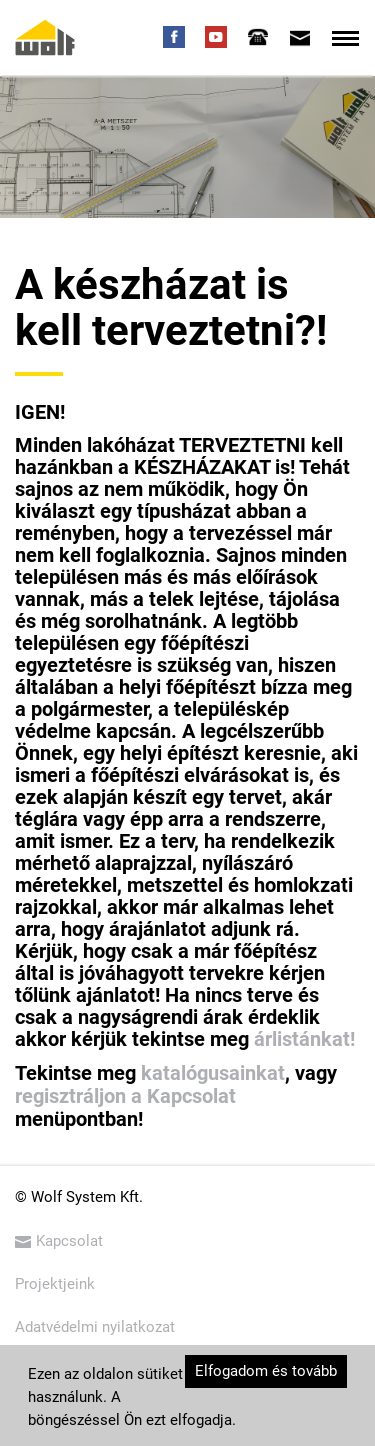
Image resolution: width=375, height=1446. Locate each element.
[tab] (258, 37)
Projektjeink (55, 1284)
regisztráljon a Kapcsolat (125, 1096)
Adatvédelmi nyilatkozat (95, 1327)
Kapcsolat (59, 1241)
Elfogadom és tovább (266, 1371)
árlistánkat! (304, 1039)
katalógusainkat (213, 1073)
